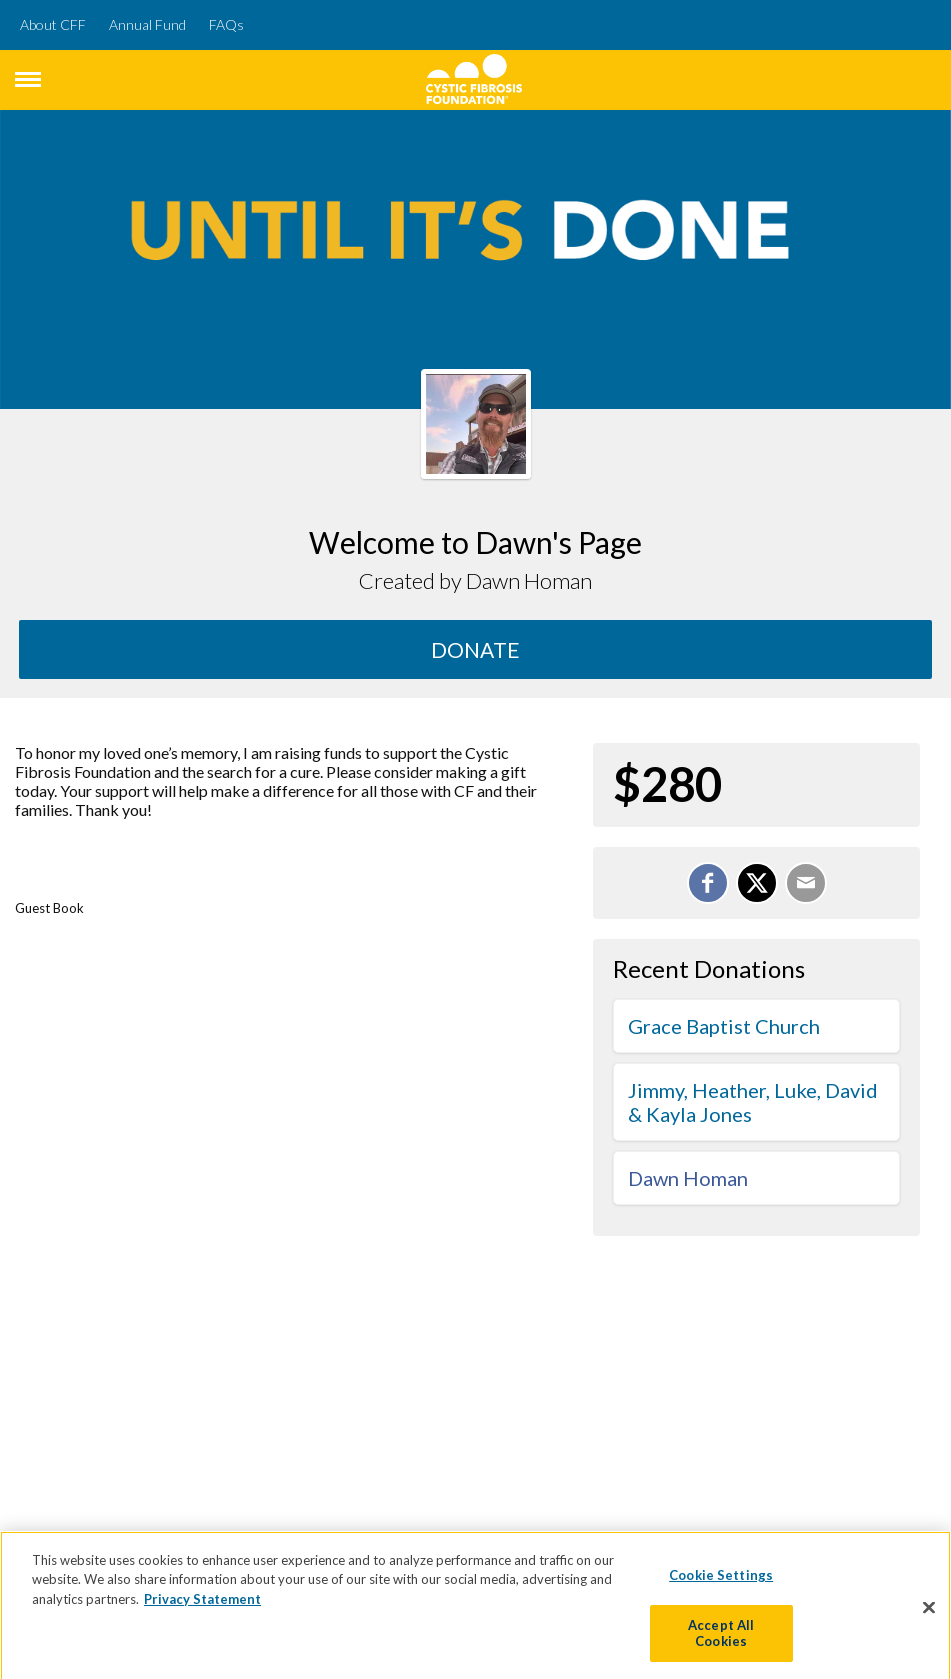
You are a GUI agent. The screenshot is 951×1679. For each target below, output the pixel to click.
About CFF (53, 24)
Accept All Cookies (721, 1640)
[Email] (806, 883)
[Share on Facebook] (708, 883)
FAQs (226, 24)
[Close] (929, 1614)
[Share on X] (757, 883)
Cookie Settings (721, 1582)
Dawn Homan (688, 1178)
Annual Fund (147, 24)
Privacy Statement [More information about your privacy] (202, 1606)
